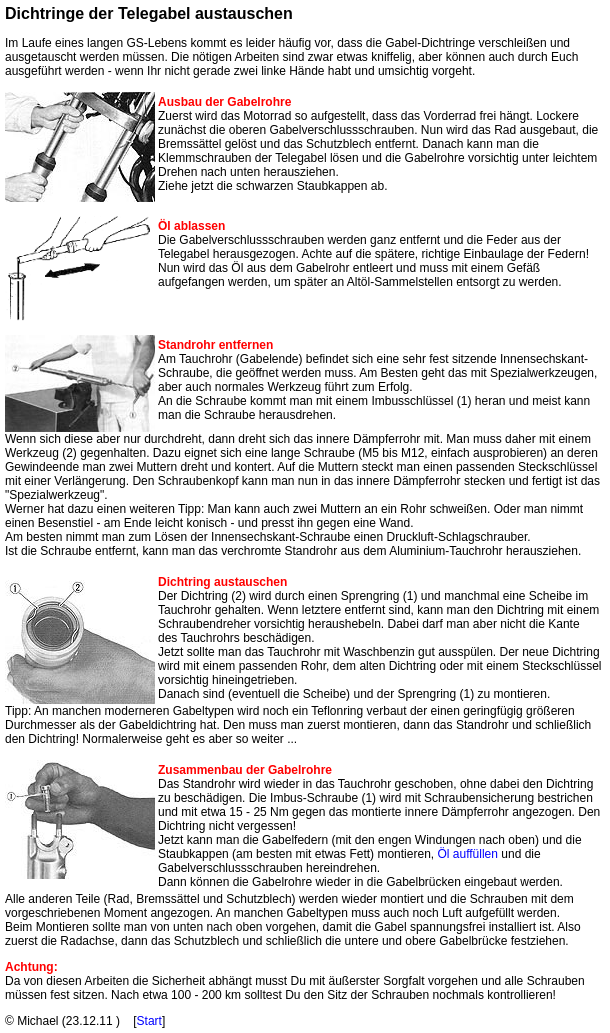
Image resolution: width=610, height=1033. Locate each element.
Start (149, 1021)
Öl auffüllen (467, 854)
